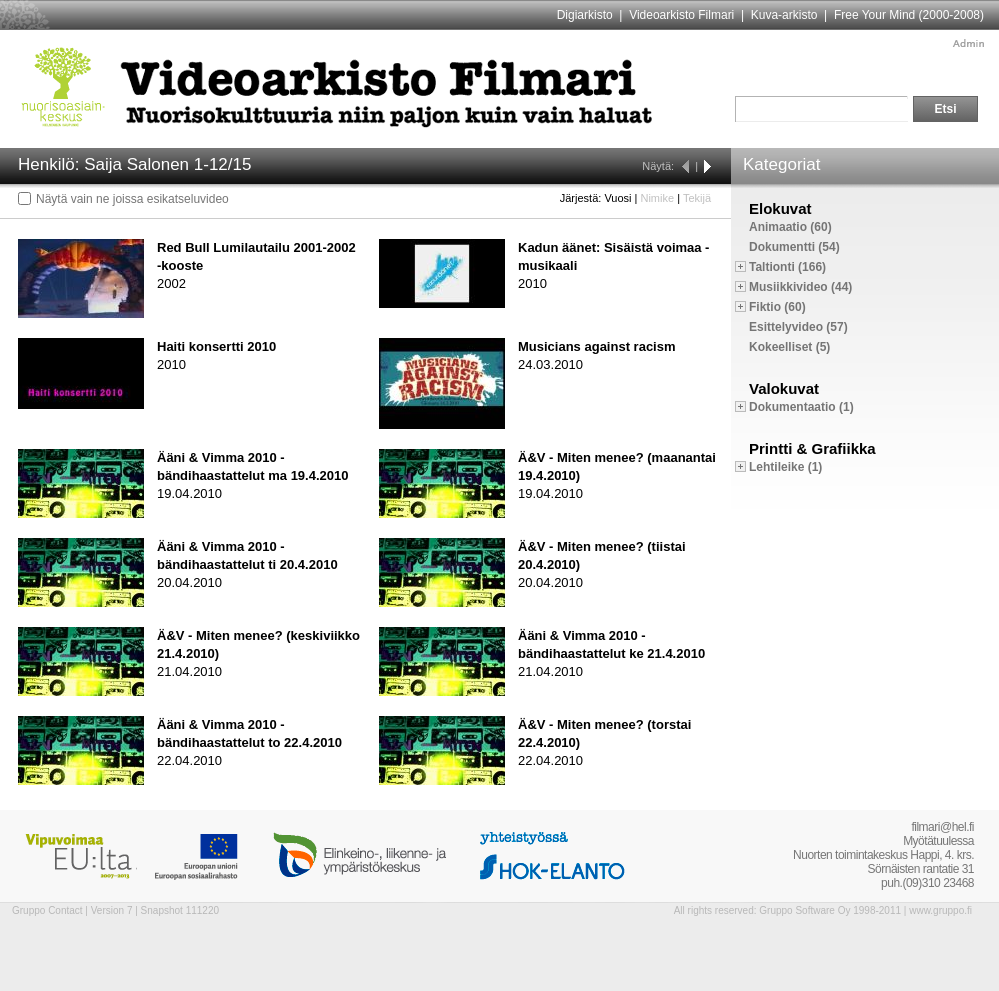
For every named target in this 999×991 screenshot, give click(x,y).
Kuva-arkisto (784, 15)
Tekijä (697, 198)
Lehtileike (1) (785, 467)
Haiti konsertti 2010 (216, 346)
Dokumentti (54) (794, 247)
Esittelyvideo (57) (798, 327)
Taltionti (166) (787, 267)
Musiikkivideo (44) (800, 287)
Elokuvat (780, 208)
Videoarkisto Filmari (681, 15)
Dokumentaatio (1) (801, 407)
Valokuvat (784, 388)
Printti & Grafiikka (812, 448)
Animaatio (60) (790, 227)
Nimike (657, 198)
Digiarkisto (585, 15)
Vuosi (617, 198)
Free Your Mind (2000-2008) (909, 15)
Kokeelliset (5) (789, 347)
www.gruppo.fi (940, 910)
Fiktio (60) (777, 307)
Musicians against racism (597, 346)
